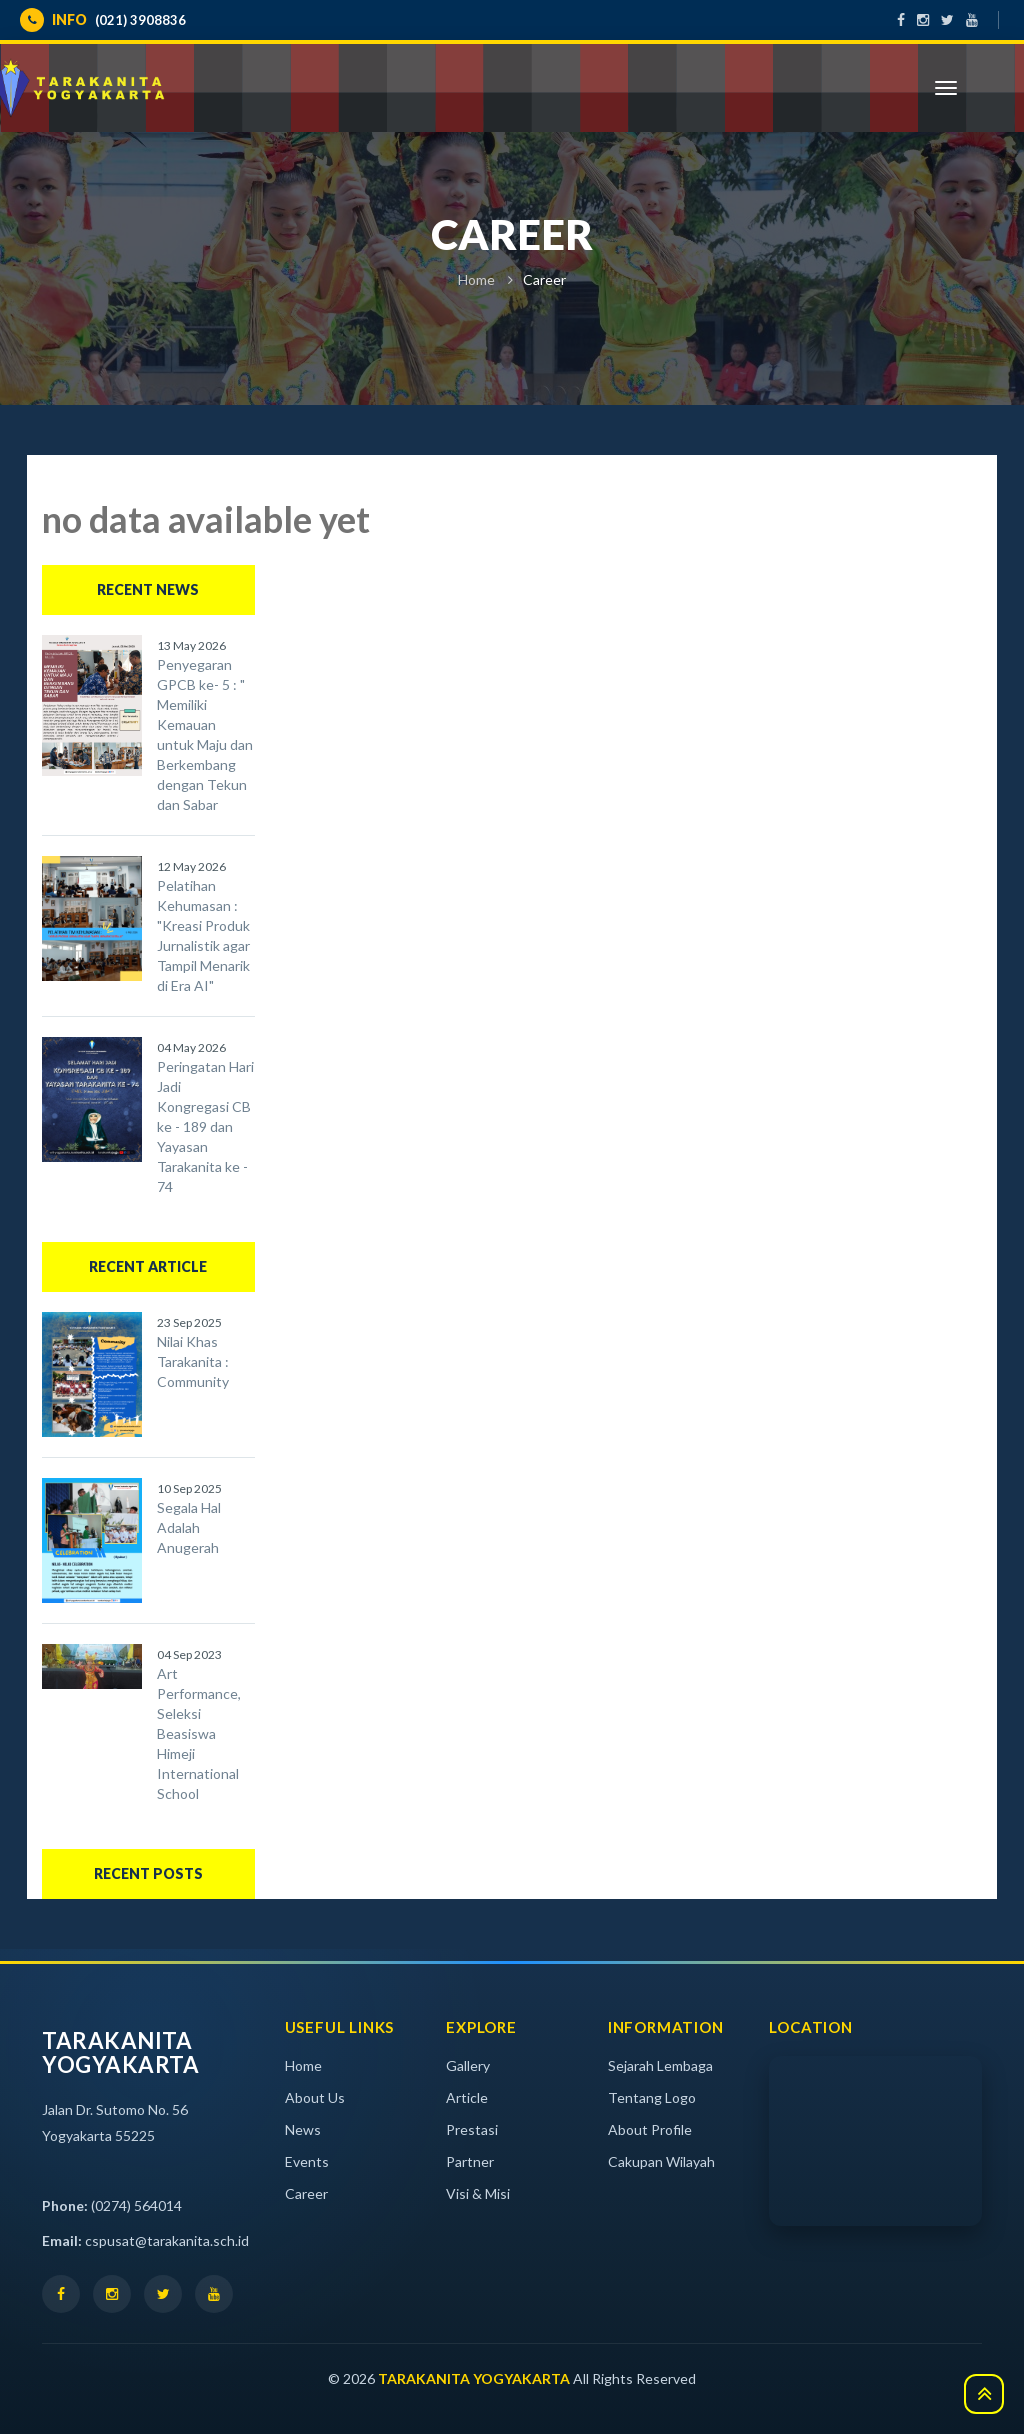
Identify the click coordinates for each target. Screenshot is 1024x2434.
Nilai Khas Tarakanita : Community (193, 1361)
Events (307, 2161)
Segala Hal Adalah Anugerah (189, 1527)
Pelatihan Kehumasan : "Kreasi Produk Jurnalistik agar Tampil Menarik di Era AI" (203, 935)
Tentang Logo (652, 2097)
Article (467, 2097)
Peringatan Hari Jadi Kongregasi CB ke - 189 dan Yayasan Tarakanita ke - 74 (205, 1126)
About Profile (650, 2129)
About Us (315, 2097)
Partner (470, 2161)
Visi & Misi (478, 2193)
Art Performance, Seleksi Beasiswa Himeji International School (199, 1733)
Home (476, 279)
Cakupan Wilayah (661, 2161)
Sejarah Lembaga (660, 2065)
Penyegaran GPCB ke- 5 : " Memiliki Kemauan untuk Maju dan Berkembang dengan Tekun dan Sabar (205, 734)
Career (306, 2193)
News (303, 2129)
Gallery (468, 2065)
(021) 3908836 (103, 20)
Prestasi (472, 2129)
